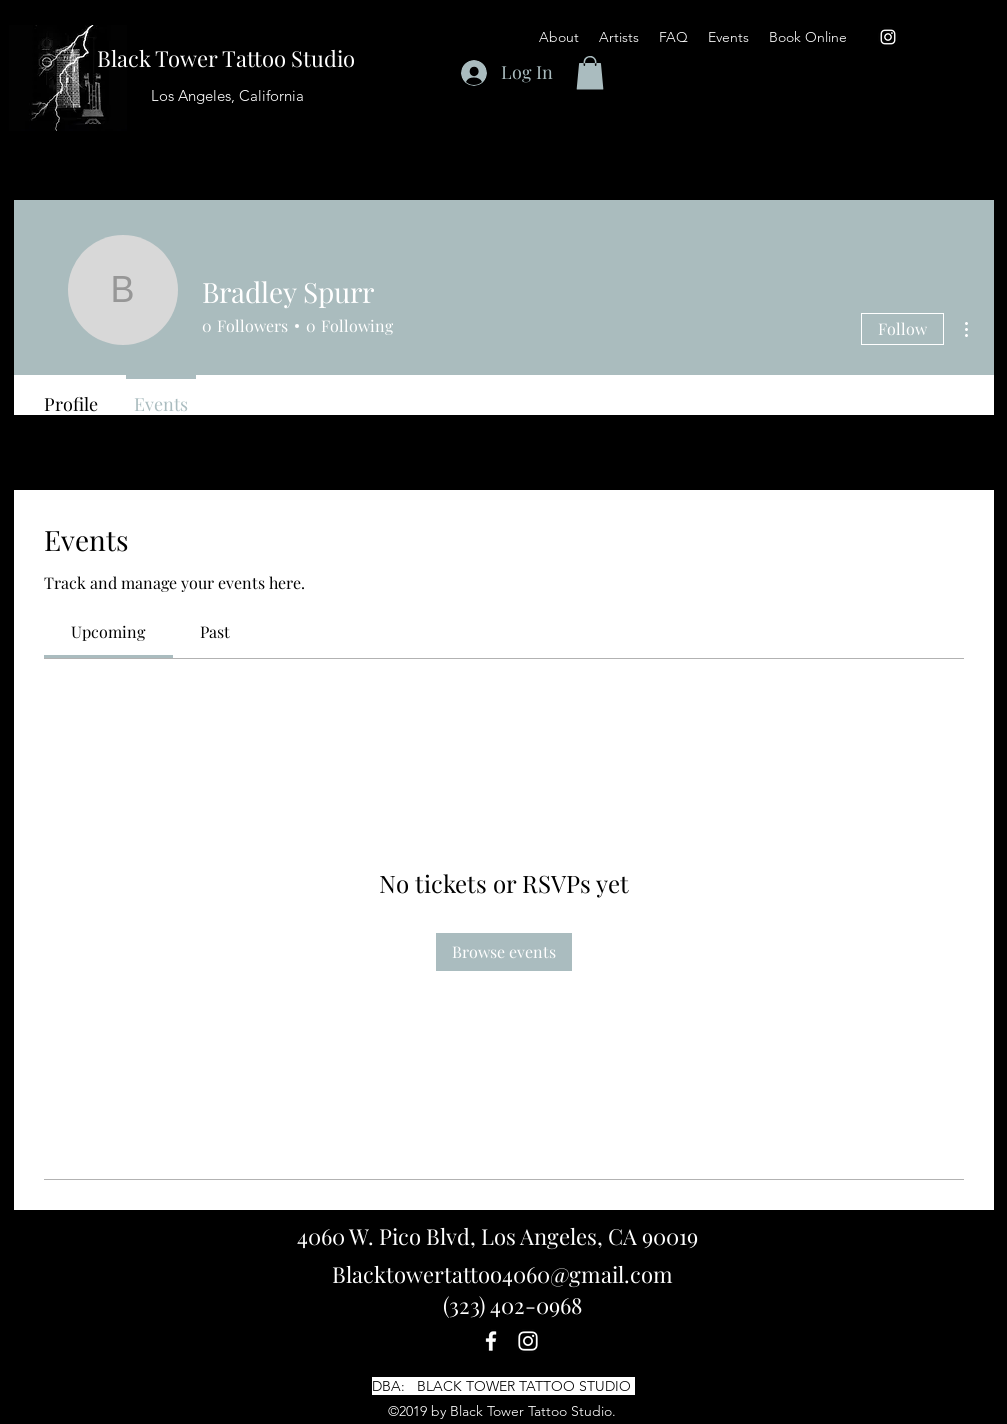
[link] (108, 631)
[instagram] (888, 37)
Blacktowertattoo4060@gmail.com (502, 1274)
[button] (673, 37)
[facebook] (491, 1341)
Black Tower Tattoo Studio (226, 58)
